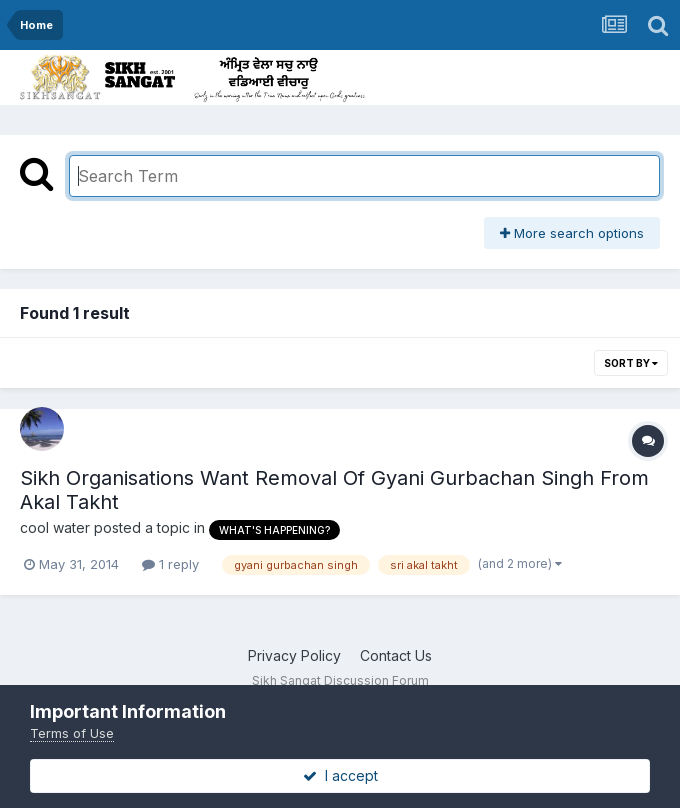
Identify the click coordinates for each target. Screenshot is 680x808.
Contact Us (396, 655)
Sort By (631, 363)
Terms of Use (72, 733)
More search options (572, 233)
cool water (55, 527)
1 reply (170, 564)
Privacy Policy (294, 655)
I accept (340, 775)
